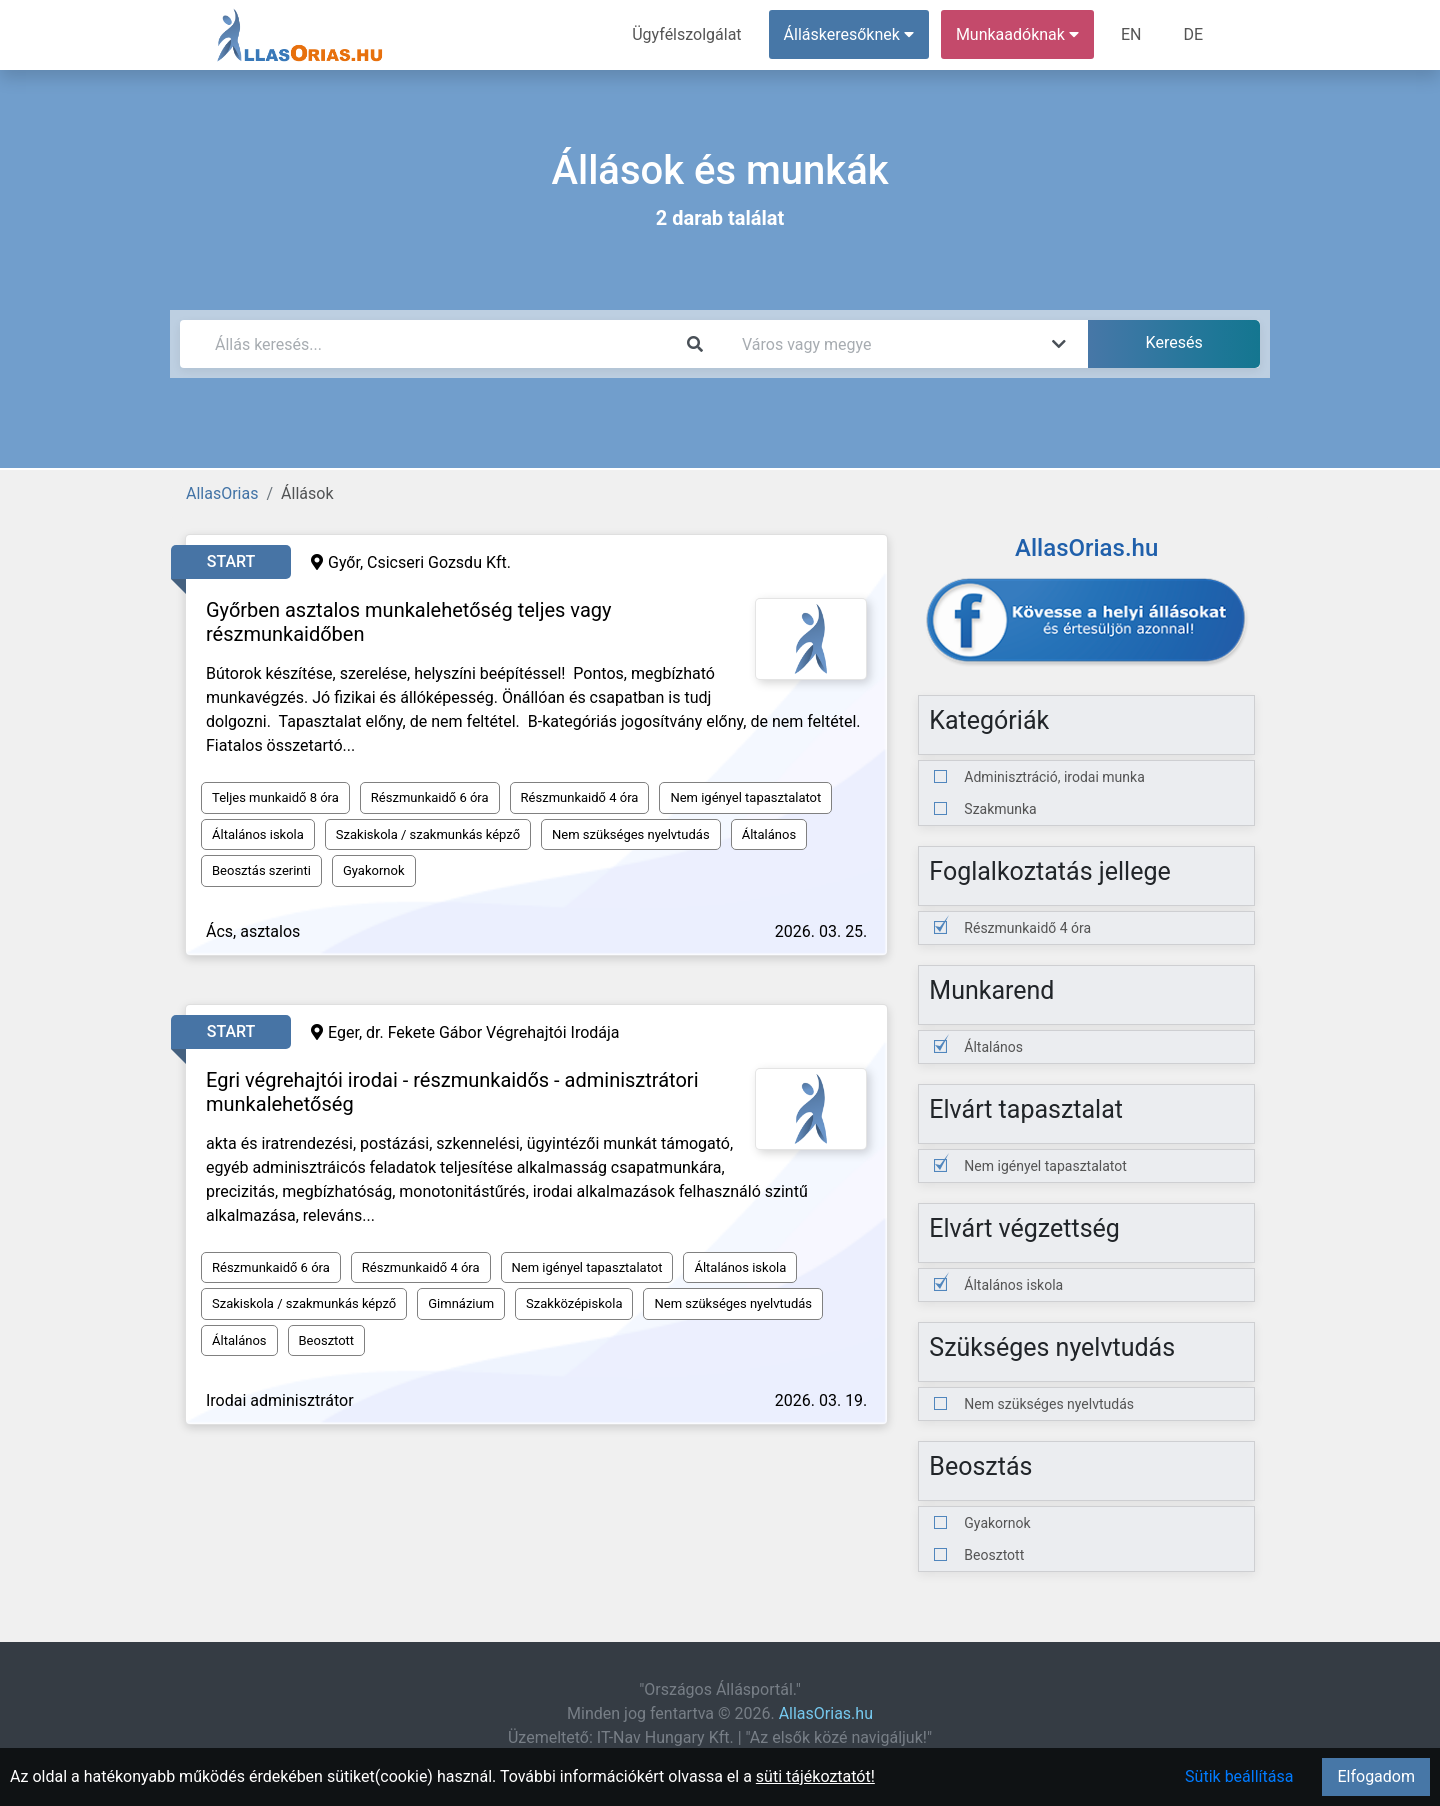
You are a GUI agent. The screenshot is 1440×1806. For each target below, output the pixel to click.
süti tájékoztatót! (815, 1776)
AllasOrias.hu (826, 1713)
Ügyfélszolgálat (686, 34)
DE (1193, 34)
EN (1131, 34)
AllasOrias (222, 493)
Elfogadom (1376, 1776)
